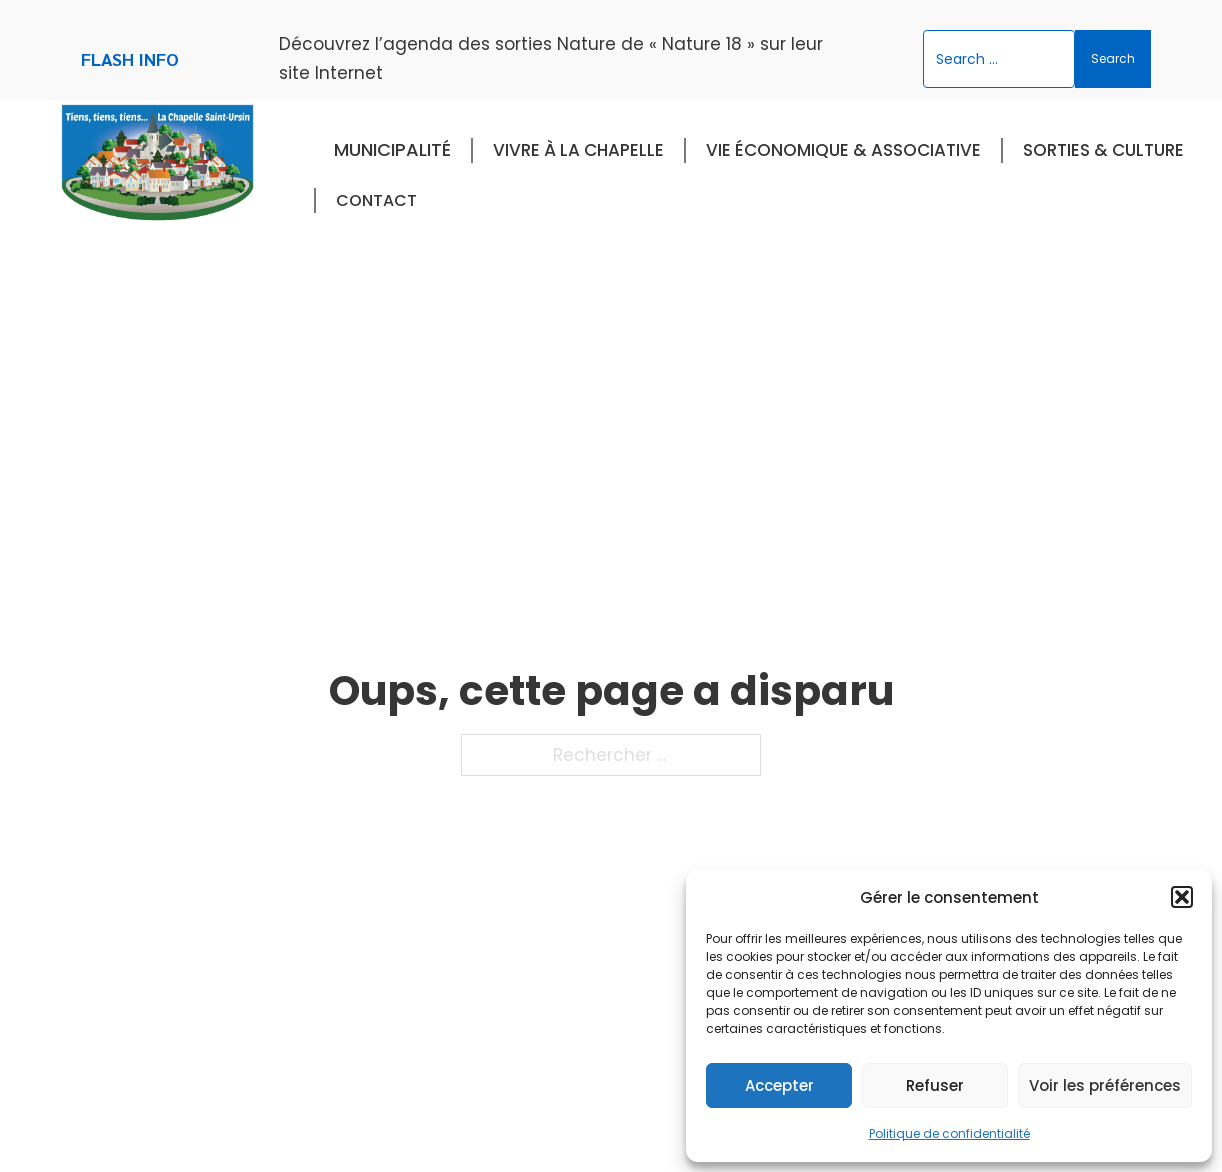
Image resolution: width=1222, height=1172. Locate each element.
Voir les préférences (1105, 1085)
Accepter (779, 1085)
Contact (376, 200)
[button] (1182, 897)
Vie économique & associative (843, 150)
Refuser (935, 1085)
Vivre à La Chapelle (578, 150)
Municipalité (392, 149)
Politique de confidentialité (949, 1133)
